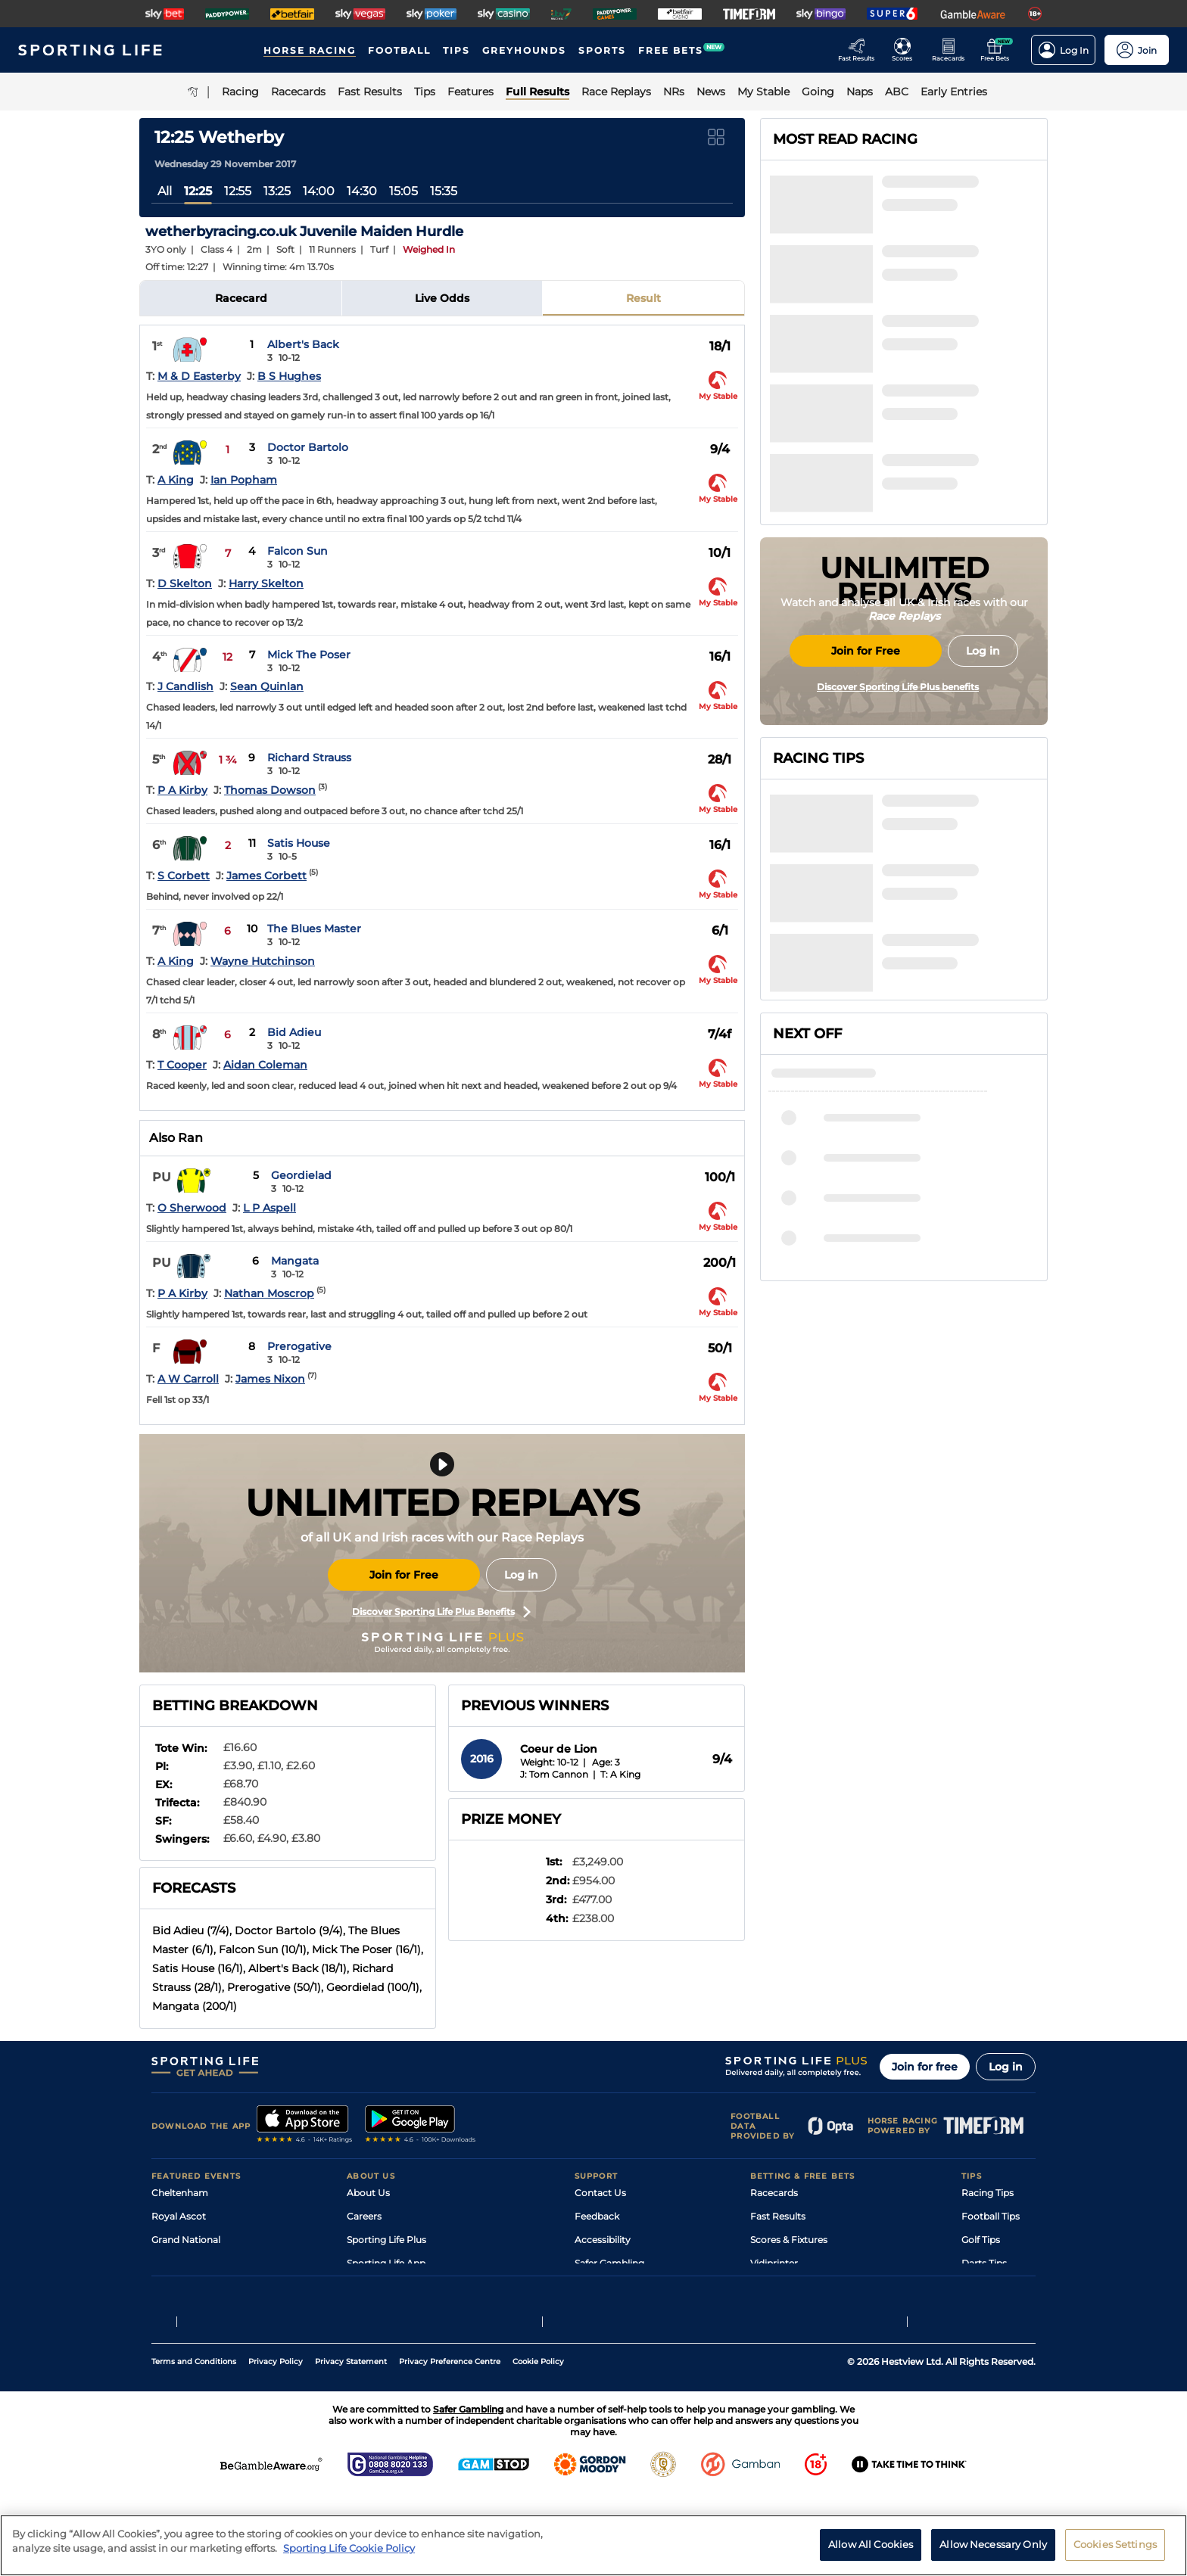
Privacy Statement (351, 2443)
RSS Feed (368, 2333)
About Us (368, 2192)
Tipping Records (998, 2310)
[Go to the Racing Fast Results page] (860, 50)
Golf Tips (980, 2239)
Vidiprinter (774, 2263)
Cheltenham (179, 2192)
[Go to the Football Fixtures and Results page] (906, 50)
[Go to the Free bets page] (999, 50)
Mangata (295, 1261)
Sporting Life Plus (386, 2239)
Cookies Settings (1115, 2550)
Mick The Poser (308, 654)
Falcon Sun (297, 551)
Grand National (185, 2239)
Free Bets (771, 2310)
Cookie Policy (538, 2443)
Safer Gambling (609, 2263)
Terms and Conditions (193, 2443)
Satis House (298, 843)
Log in (521, 1575)
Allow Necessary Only (993, 2550)
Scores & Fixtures (788, 2239)
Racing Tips (987, 2192)
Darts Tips (984, 2263)
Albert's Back (303, 344)
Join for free (925, 2067)
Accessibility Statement (400, 2286)
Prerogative (299, 1346)
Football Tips (990, 2216)
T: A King (620, 1774)
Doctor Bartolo (307, 447)
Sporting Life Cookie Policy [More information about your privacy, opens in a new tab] (349, 2554)
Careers (364, 2216)
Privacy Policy (275, 2443)
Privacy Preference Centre (449, 2443)
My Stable (772, 2286)
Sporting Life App (386, 2263)
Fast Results (777, 2216)
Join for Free (403, 1575)
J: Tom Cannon (554, 1774)
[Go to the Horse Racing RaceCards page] (953, 50)
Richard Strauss (309, 757)
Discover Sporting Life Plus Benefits (441, 1612)
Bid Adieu (294, 1032)
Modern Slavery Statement (407, 2310)
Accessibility (603, 2239)
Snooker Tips (990, 2286)
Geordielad (301, 1175)
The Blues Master (314, 928)
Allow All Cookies (870, 2550)
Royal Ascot (178, 2216)
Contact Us (600, 2192)
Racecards (774, 2192)
